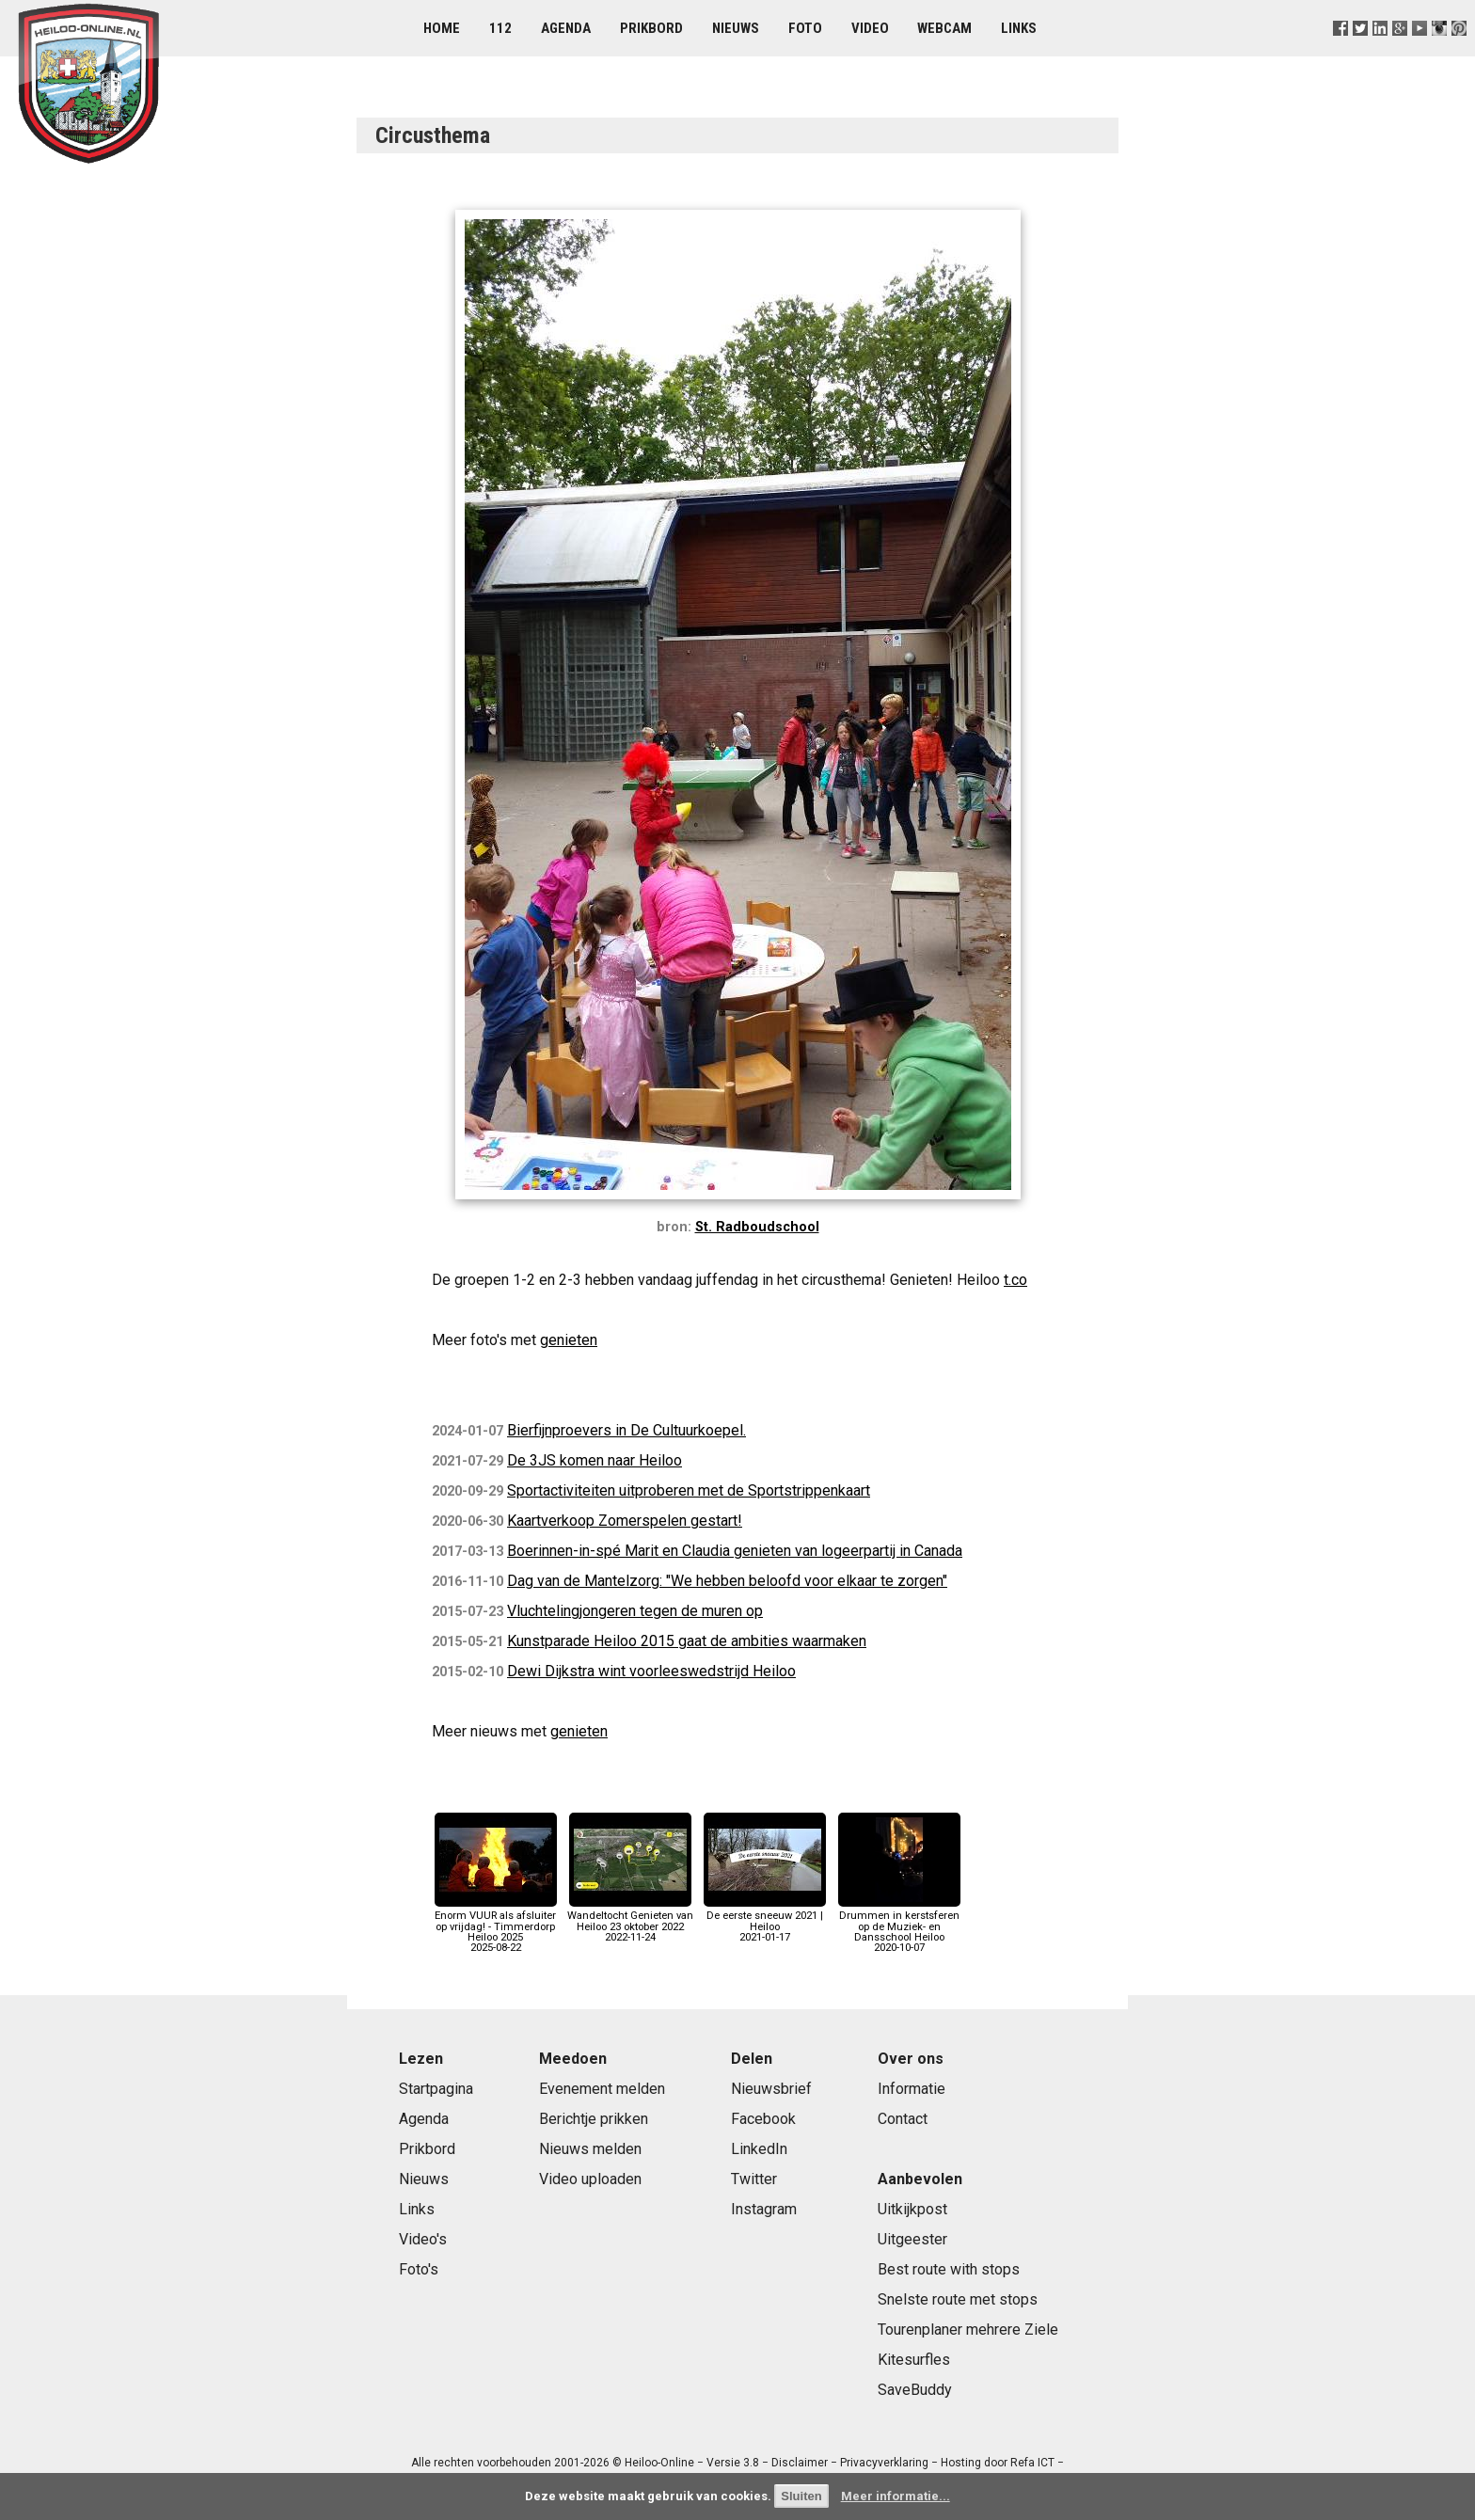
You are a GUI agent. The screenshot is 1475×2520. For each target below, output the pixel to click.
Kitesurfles (914, 2360)
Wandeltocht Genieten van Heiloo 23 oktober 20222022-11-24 (630, 1921)
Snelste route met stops (958, 2299)
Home (441, 28)
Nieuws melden (590, 2149)
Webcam (944, 28)
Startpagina (436, 2089)
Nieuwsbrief (771, 2089)
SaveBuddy (915, 2390)
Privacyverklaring (884, 2462)
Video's (423, 2239)
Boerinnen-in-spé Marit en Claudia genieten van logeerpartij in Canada (734, 1551)
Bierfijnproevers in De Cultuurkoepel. (626, 1430)
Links (1019, 28)
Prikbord (651, 28)
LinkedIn (759, 2149)
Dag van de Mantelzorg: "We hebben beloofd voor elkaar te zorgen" (727, 1581)
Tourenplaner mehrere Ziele (968, 2329)
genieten (568, 1340)
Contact (903, 2119)
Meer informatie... (895, 2496)
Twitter (754, 2179)
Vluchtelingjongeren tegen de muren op (635, 1611)
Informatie (911, 2089)
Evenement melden (602, 2089)
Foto (805, 28)
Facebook (763, 2119)
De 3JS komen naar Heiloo (594, 1460)
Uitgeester (912, 2239)
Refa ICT (1032, 2462)
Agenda (566, 28)
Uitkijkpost (912, 2209)
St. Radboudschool (757, 1227)
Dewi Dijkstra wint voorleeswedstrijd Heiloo (651, 1671)
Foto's (418, 2269)
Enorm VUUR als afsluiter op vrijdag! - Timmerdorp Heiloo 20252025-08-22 (496, 1926)
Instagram (764, 2209)
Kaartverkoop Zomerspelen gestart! (624, 1520)
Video (870, 28)
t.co (1015, 1280)
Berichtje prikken (593, 2119)
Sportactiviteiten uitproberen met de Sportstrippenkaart (688, 1490)
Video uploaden (590, 2179)
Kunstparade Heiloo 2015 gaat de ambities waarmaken (686, 1641)
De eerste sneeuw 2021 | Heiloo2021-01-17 (765, 1921)
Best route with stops (949, 2269)
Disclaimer (799, 2462)
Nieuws (735, 28)
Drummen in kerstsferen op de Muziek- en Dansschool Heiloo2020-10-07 (899, 1926)
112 (500, 28)
